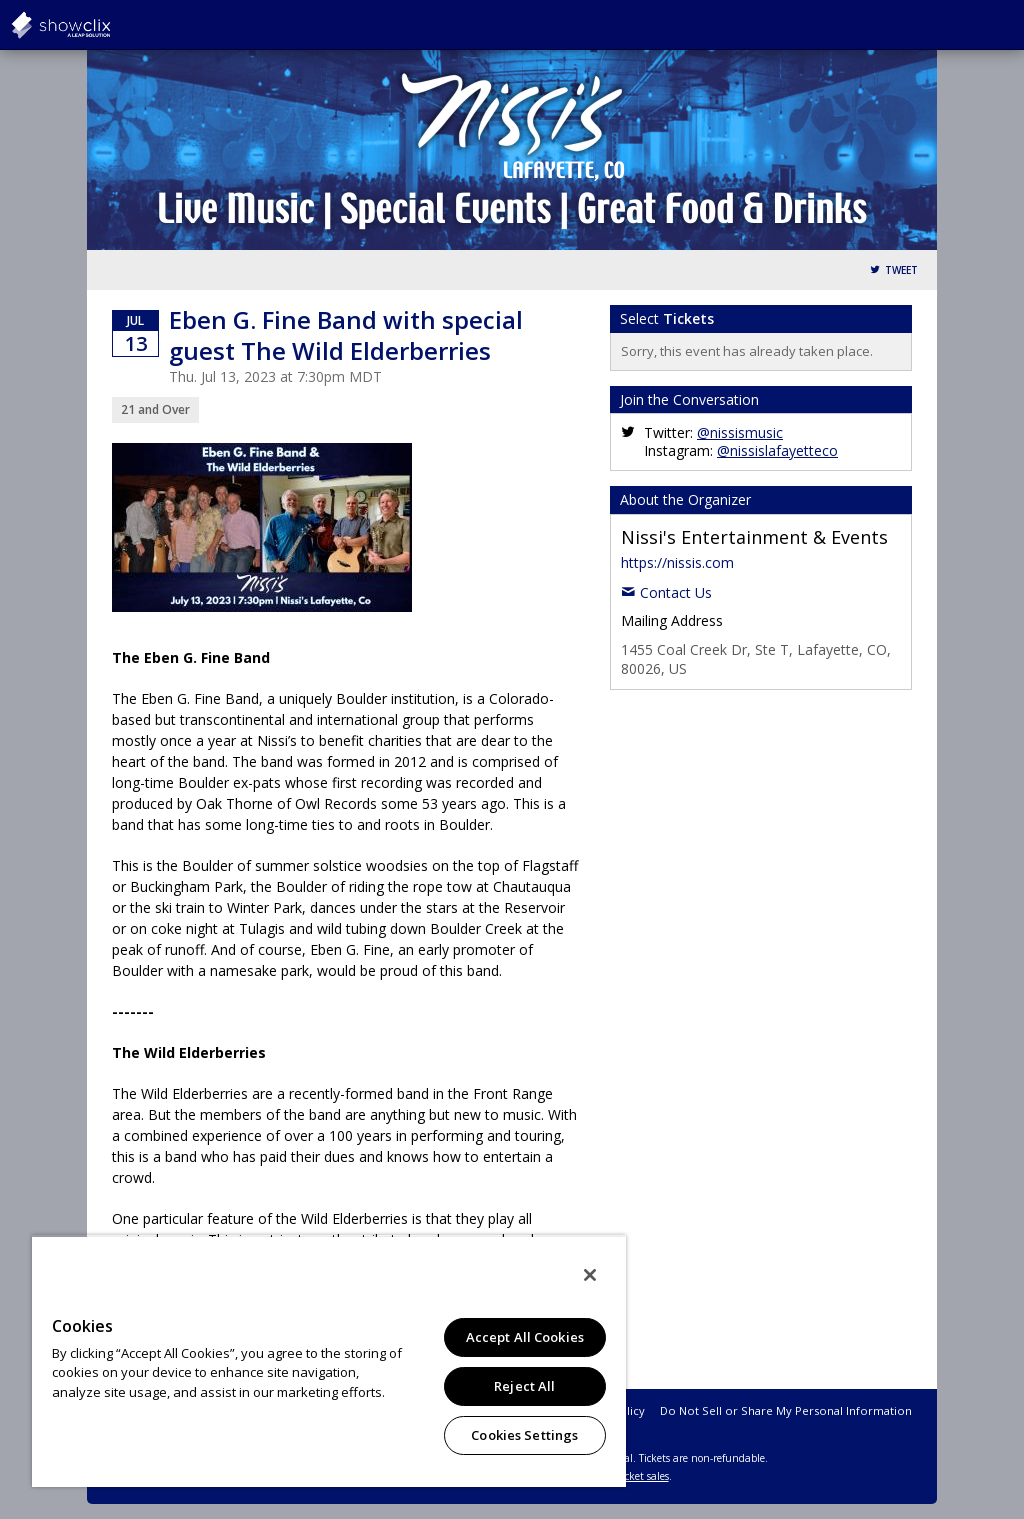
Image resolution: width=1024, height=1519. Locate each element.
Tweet (901, 270)
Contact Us (676, 592)
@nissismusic (740, 432)
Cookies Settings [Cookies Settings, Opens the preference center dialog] (524, 1435)
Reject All (524, 1386)
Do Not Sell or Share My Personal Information (786, 1410)
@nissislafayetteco (777, 450)
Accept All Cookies (525, 1337)
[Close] (590, 1275)
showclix (110, 25)
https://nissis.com (677, 562)
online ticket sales (627, 1476)
